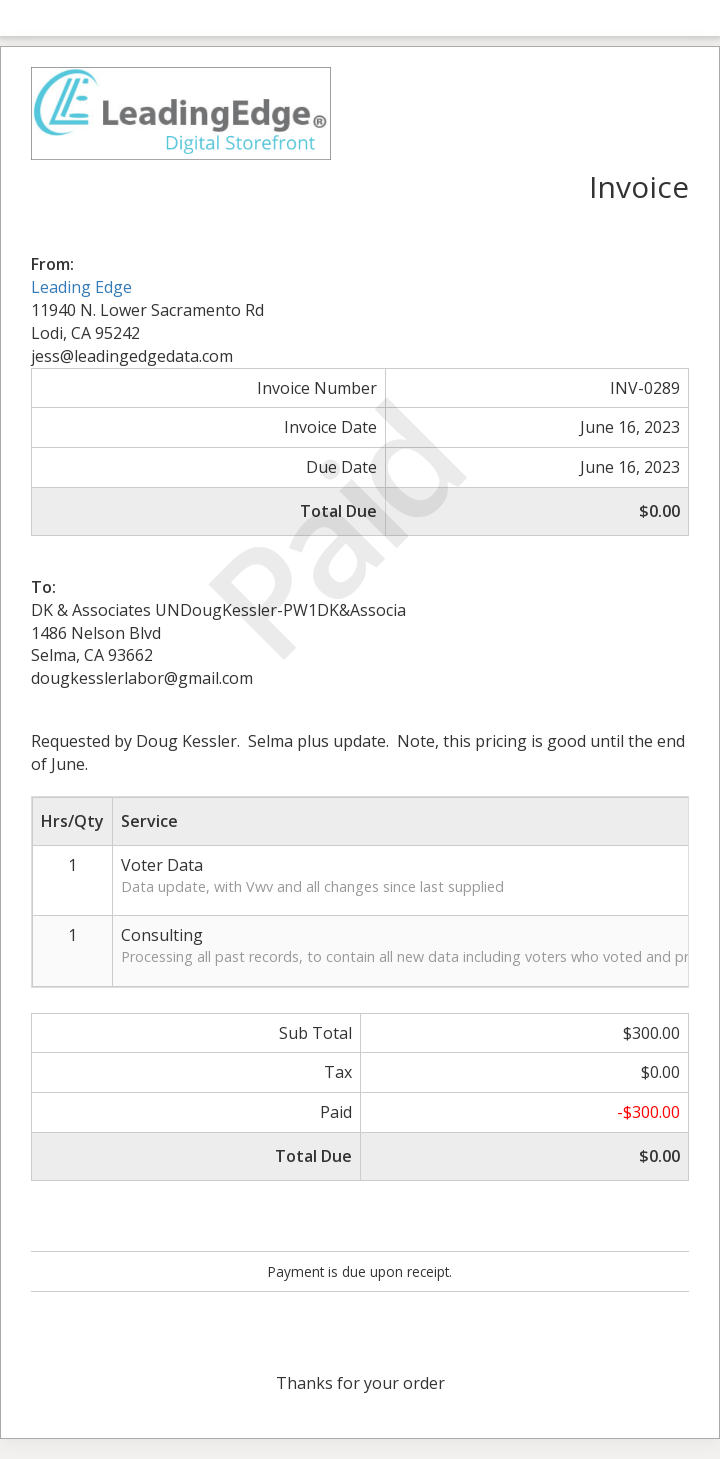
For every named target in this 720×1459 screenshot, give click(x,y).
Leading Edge (81, 287)
